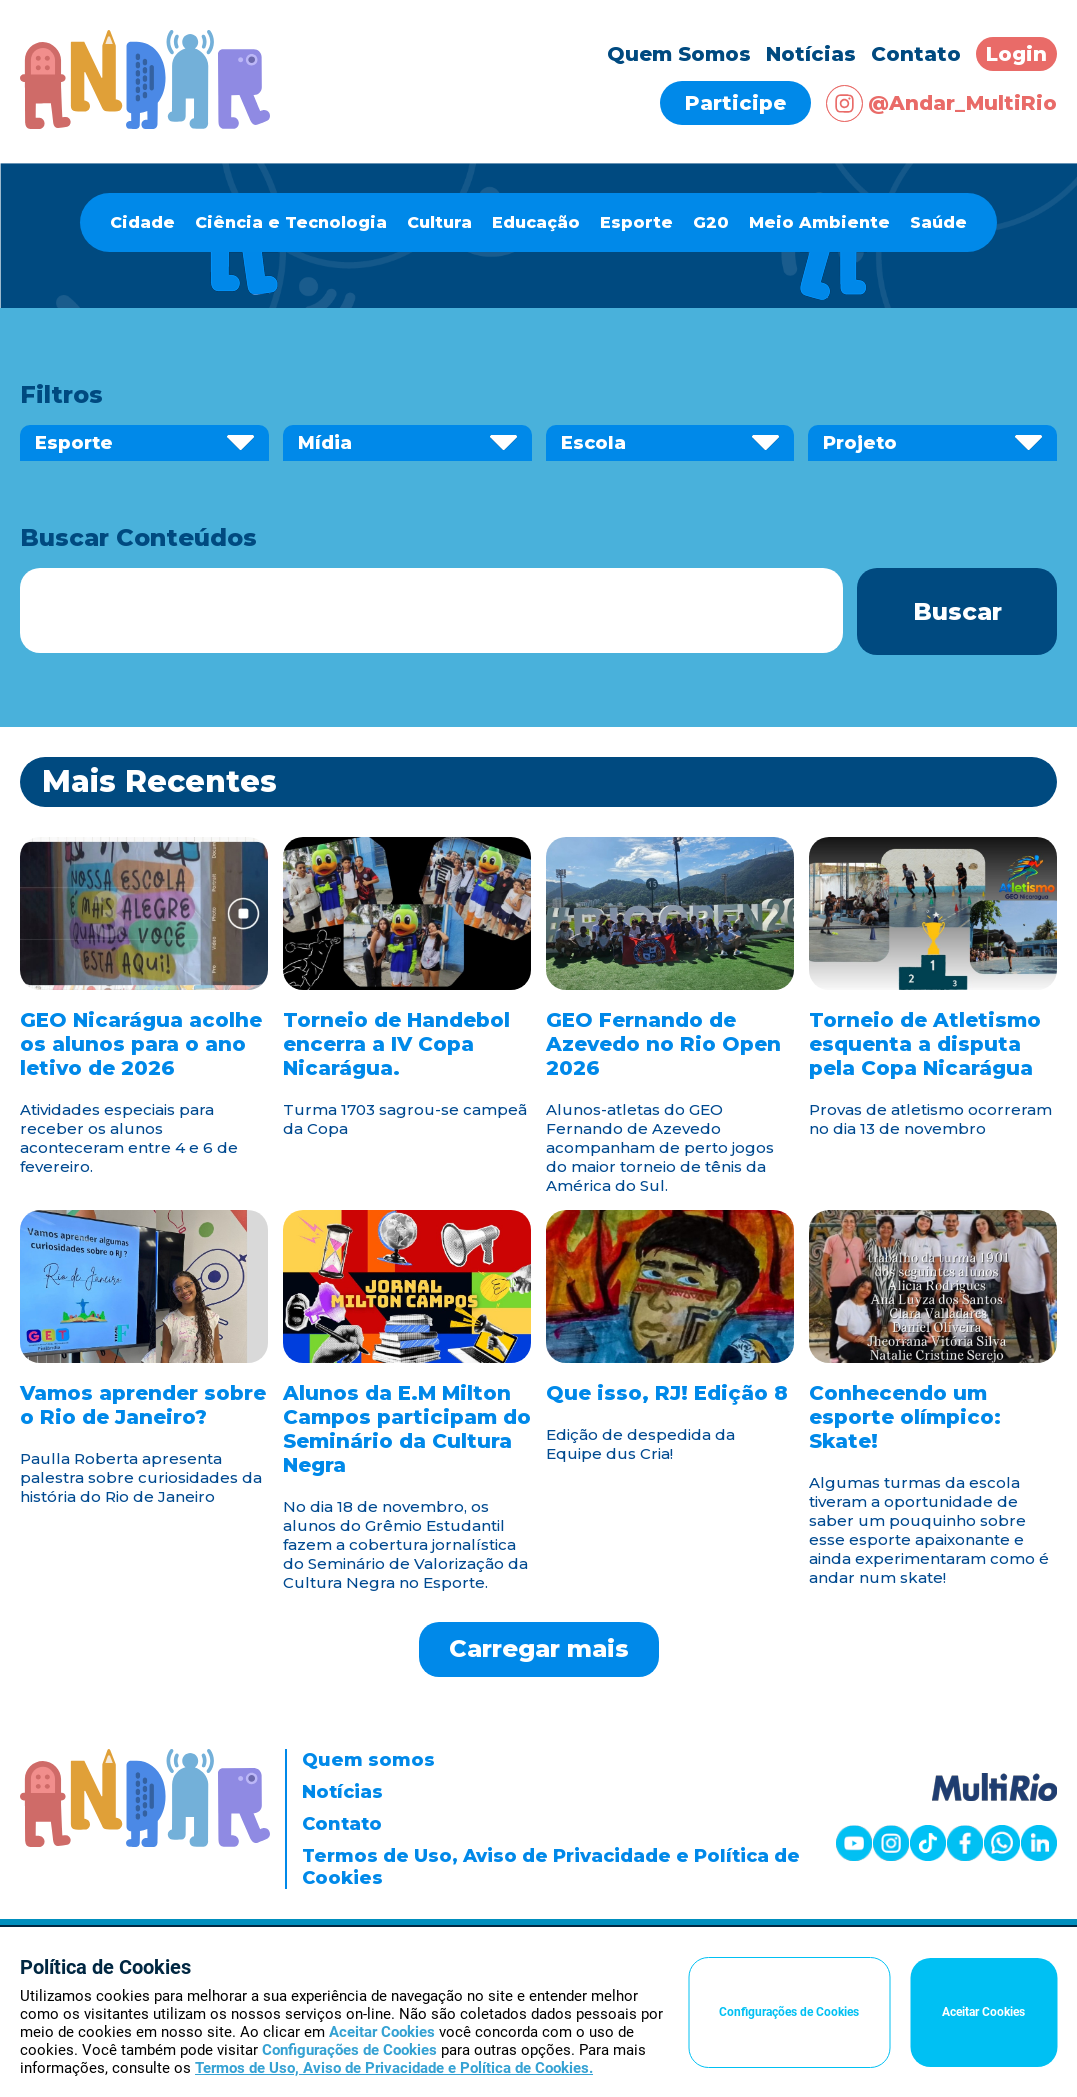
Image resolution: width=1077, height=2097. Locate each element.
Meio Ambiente (819, 222)
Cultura (439, 222)
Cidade (142, 222)
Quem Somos (679, 54)
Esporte (636, 222)
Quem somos (368, 1760)
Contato (916, 54)
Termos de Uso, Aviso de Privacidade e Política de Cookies (551, 1867)
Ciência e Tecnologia (291, 222)
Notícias (811, 54)
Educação (536, 222)
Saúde (938, 222)
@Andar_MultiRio (941, 103)
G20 (711, 222)
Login (1016, 54)
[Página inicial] (145, 123)
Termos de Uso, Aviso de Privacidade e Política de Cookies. (394, 2068)
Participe (735, 103)
